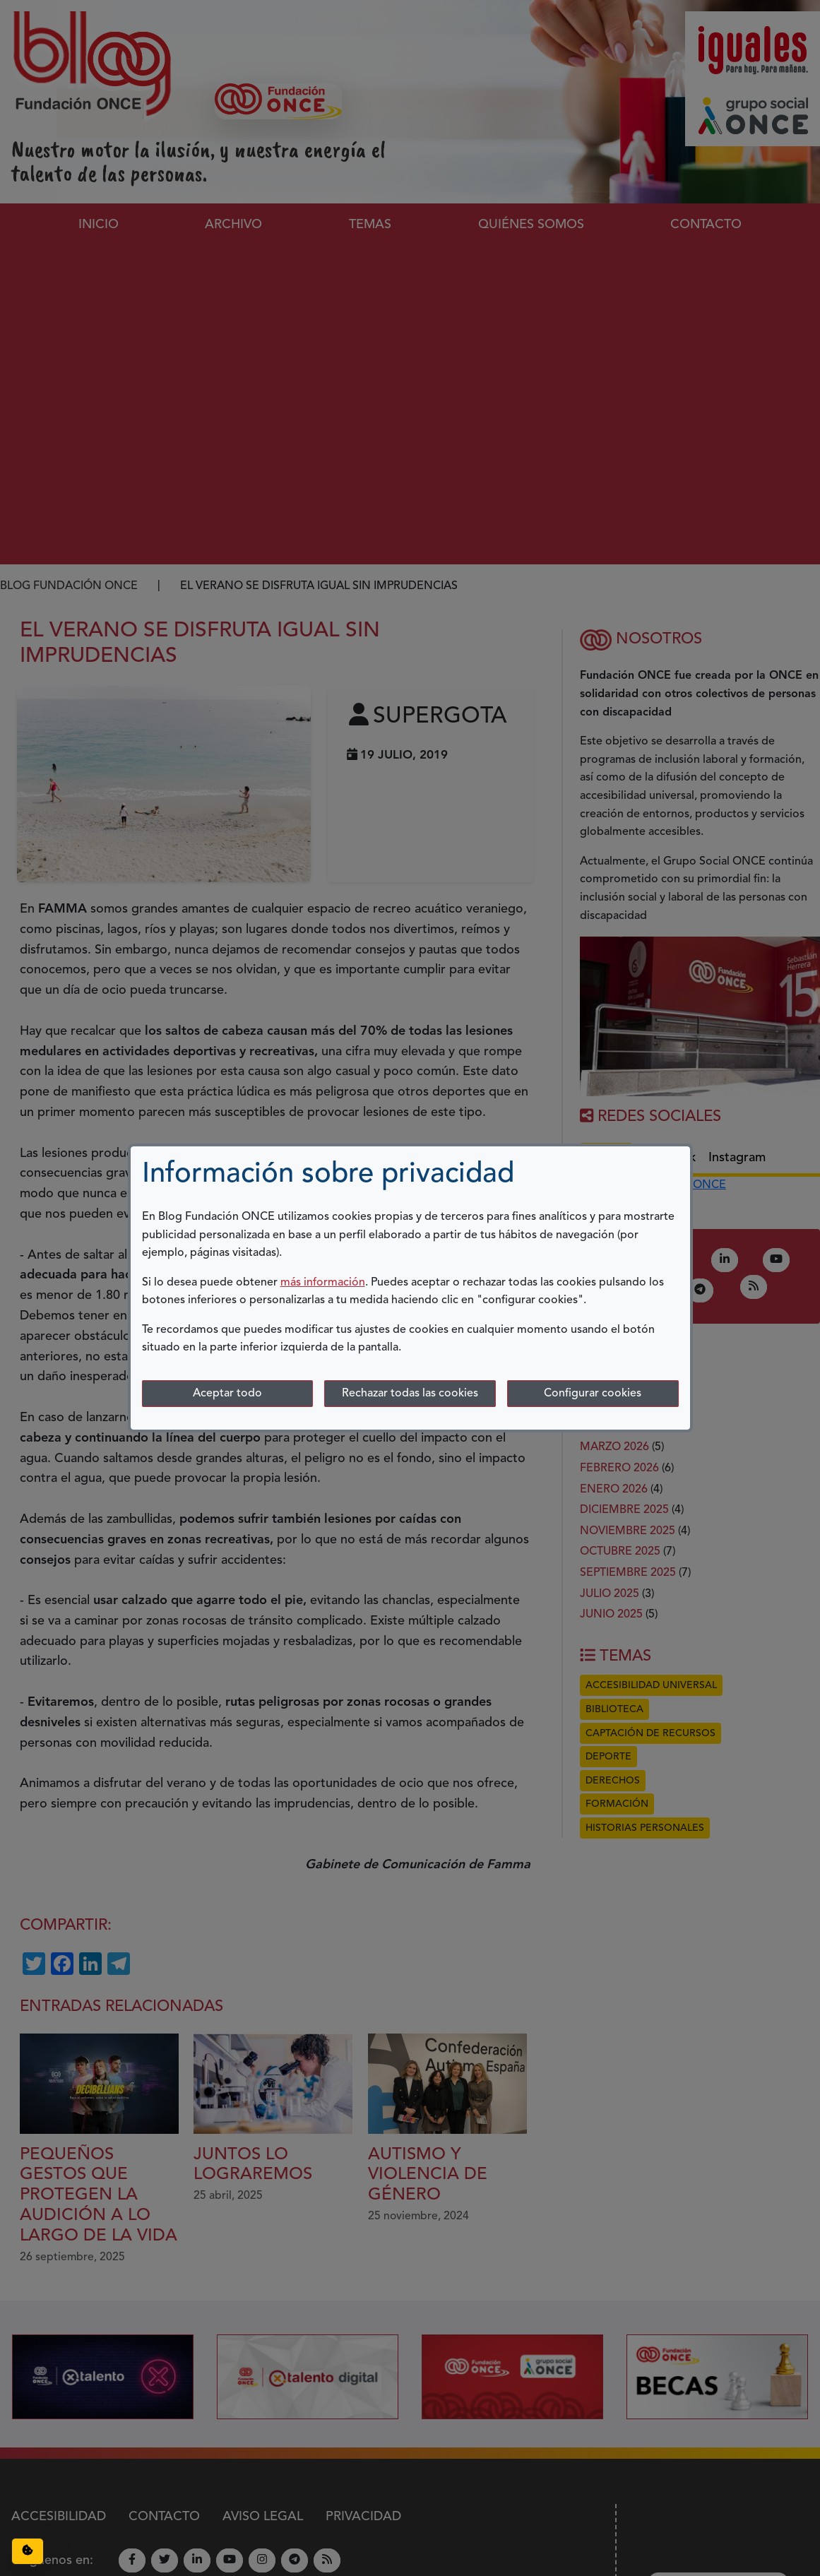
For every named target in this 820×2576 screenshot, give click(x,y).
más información (322, 1282)
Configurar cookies (592, 1393)
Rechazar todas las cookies (410, 1393)
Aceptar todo (227, 1393)
